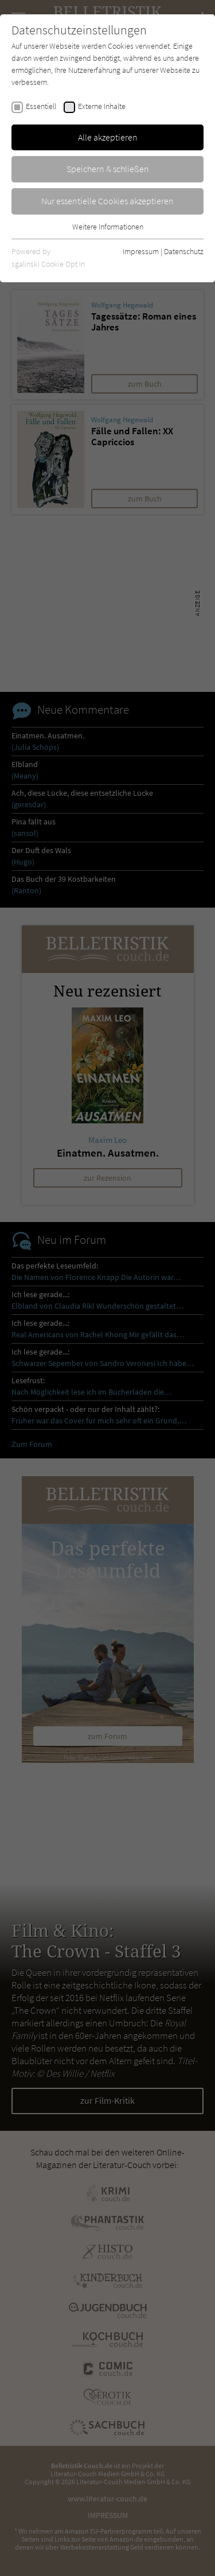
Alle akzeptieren (108, 137)
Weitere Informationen (107, 226)
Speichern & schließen (108, 168)
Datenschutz (184, 251)
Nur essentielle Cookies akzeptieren (107, 201)
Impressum (141, 251)
